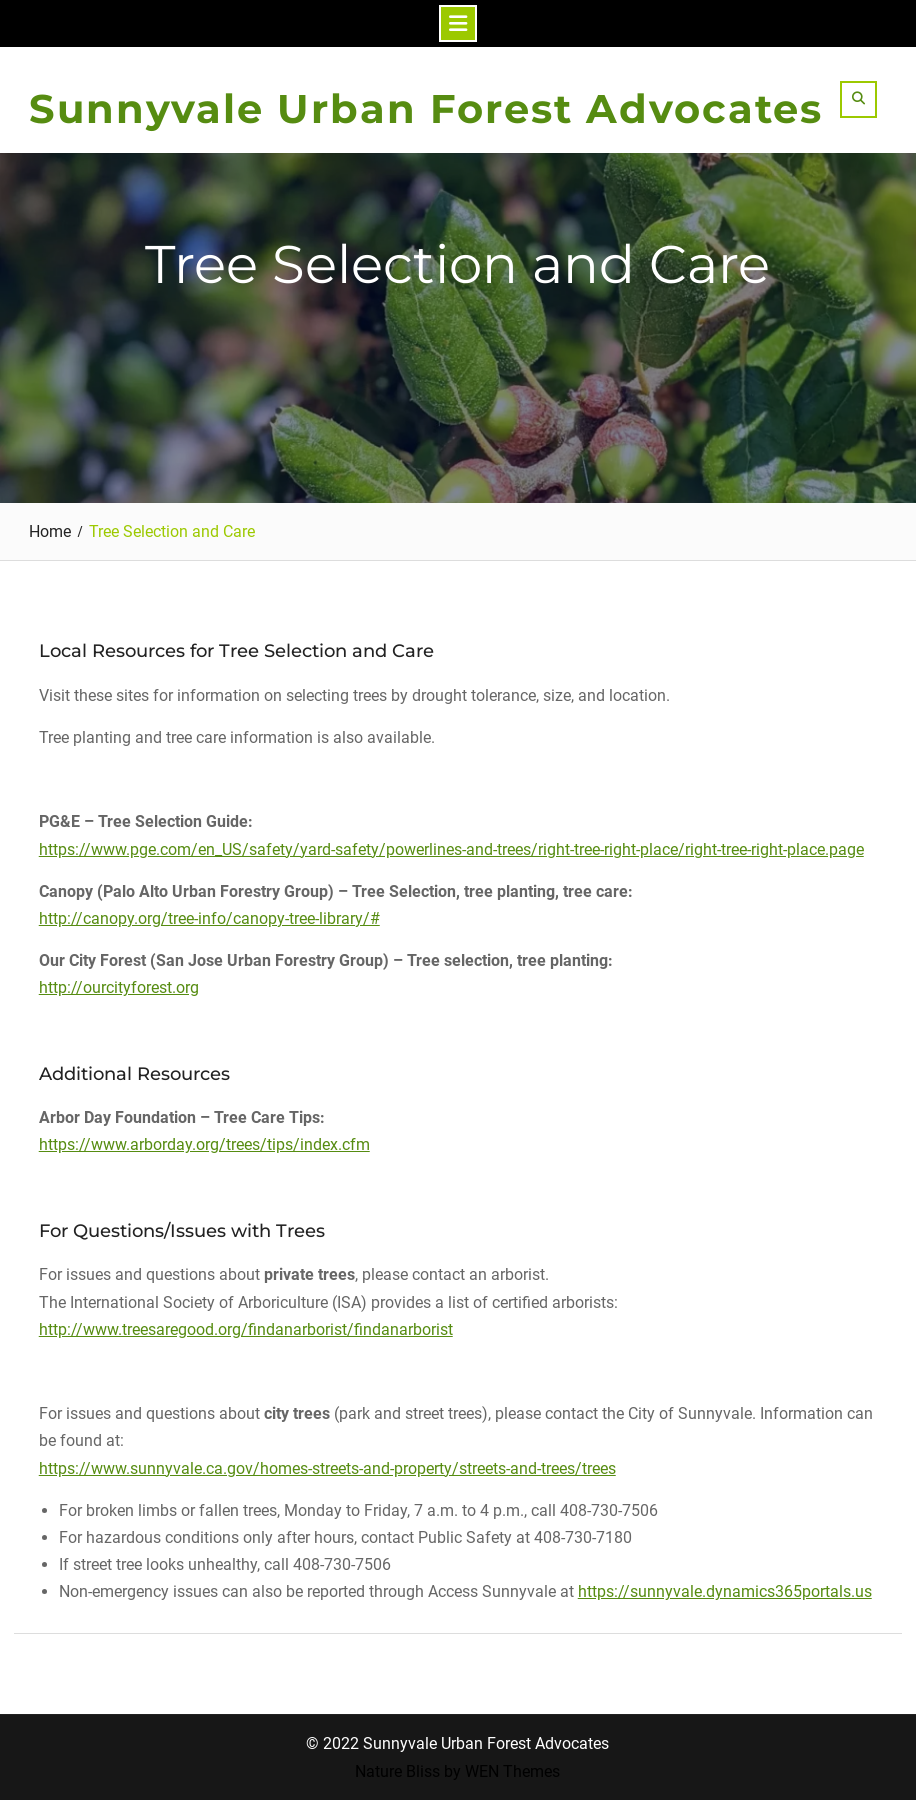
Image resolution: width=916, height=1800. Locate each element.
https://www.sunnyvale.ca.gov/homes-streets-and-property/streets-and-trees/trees (327, 1468)
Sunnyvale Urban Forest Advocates (426, 108)
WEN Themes (512, 1771)
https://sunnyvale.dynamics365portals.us (725, 1591)
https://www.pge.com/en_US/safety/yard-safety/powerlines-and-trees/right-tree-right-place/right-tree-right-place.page (451, 849)
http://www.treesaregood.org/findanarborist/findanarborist (246, 1329)
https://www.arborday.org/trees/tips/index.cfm (204, 1144)
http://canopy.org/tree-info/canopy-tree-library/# (209, 918)
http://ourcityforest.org (119, 987)
